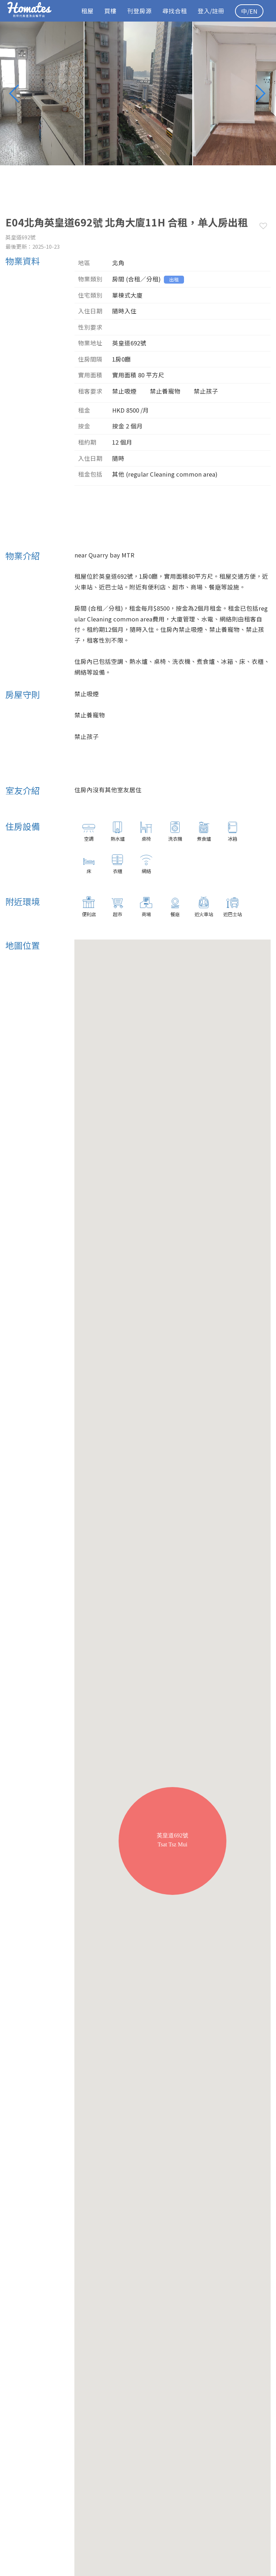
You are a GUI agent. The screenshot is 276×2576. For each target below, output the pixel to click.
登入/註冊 (211, 10)
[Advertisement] (136, 520)
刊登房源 (139, 10)
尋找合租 (174, 10)
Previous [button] (18, 93)
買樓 (110, 10)
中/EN (249, 11)
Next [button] (263, 93)
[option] (138, 93)
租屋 (87, 10)
